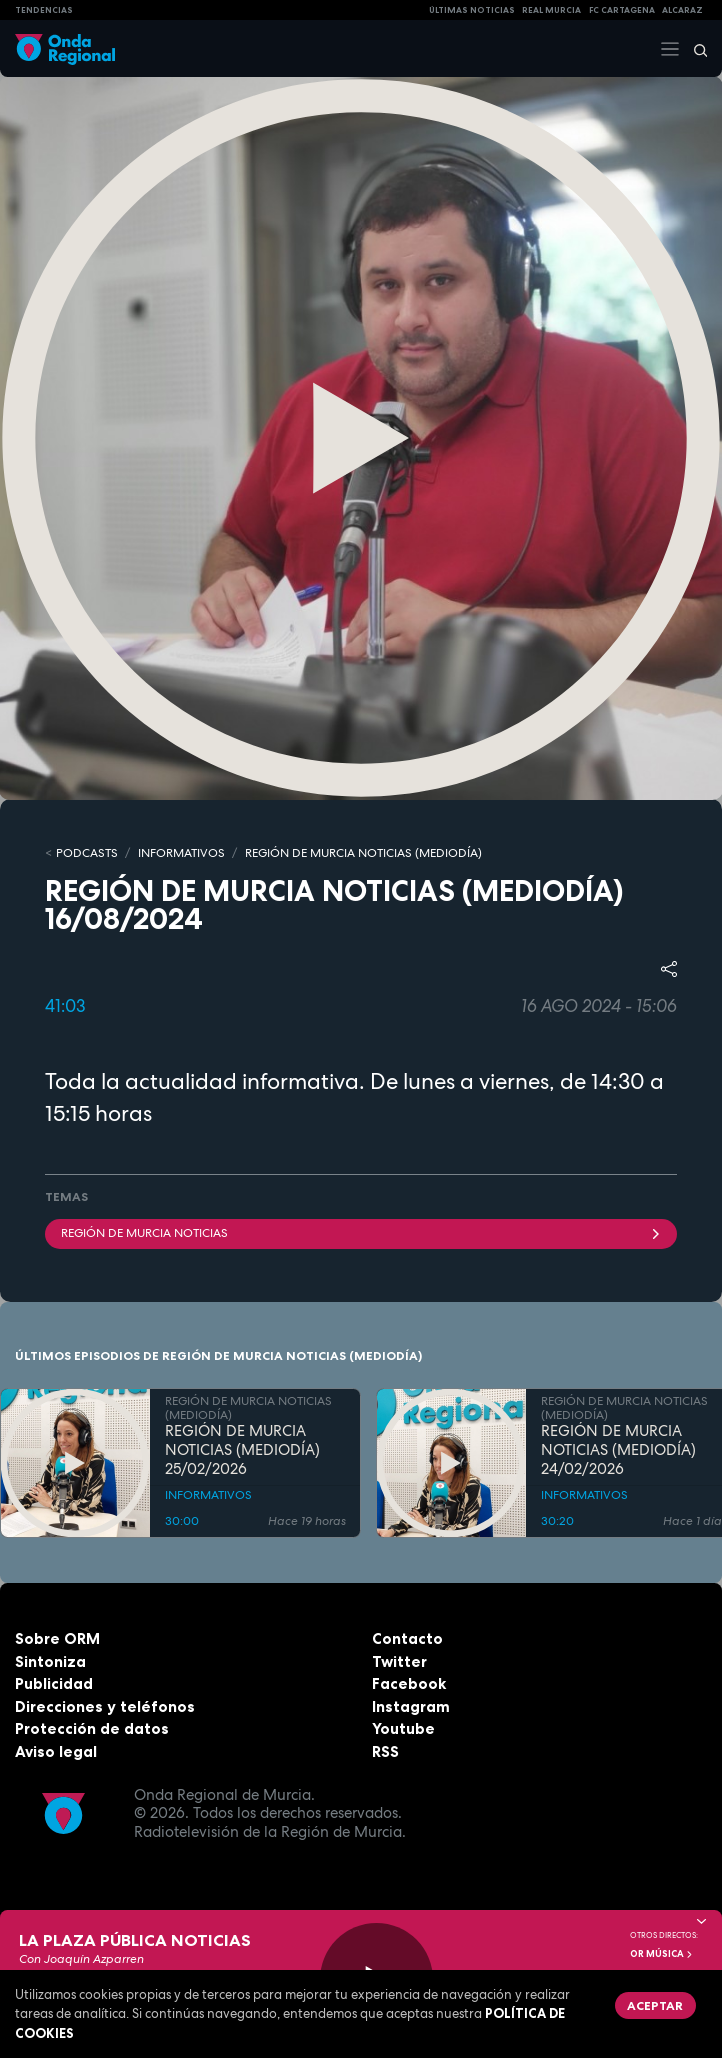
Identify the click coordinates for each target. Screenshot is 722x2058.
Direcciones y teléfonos (105, 1706)
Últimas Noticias (472, 10)
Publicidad (54, 1683)
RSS (385, 1751)
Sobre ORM (57, 1638)
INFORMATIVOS (181, 853)
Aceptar (655, 2005)
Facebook (409, 1683)
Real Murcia (551, 10)
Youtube (403, 1728)
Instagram (411, 1706)
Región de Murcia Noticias (361, 1233)
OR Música (662, 1954)
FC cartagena (622, 10)
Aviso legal (56, 1751)
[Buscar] (694, 49)
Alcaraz (682, 10)
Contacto (407, 1638)
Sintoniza (50, 1661)
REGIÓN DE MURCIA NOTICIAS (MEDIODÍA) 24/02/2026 (618, 1450)
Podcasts (87, 853)
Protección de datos (92, 1728)
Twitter (399, 1661)
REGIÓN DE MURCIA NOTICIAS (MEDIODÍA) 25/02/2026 (242, 1450)
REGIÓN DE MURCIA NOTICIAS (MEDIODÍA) (363, 853)
